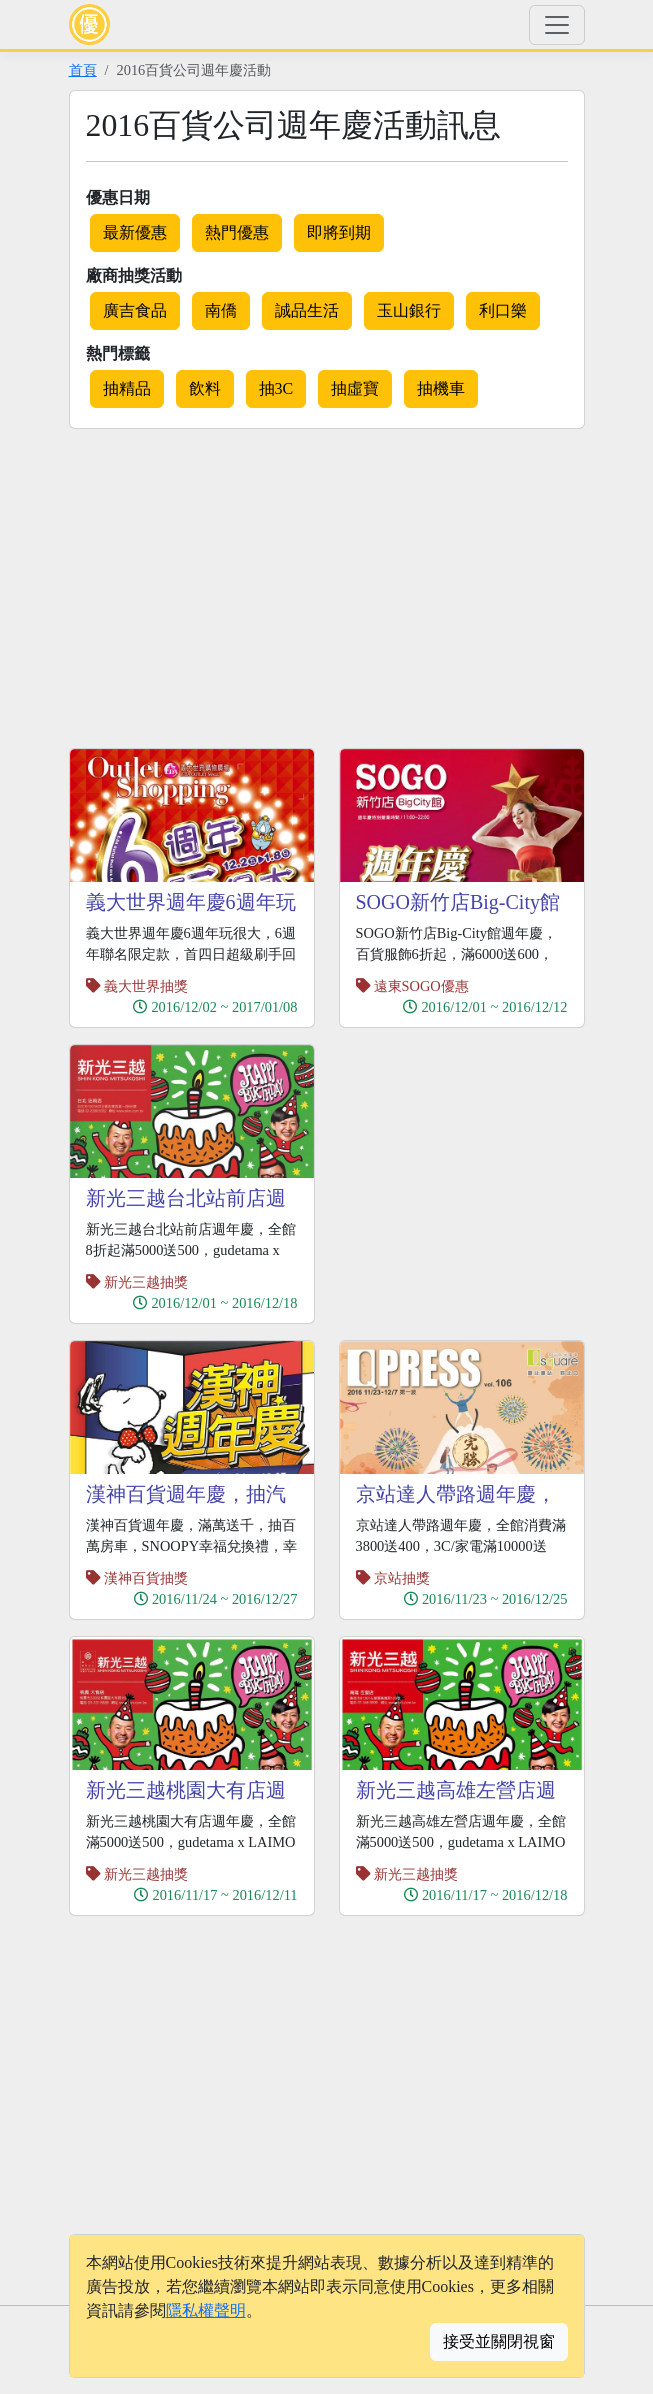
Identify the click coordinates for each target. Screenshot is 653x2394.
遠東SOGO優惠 (421, 986)
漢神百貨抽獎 (146, 1578)
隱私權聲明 (206, 2310)
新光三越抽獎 (146, 1282)
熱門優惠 (237, 232)
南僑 (221, 310)
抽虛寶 (355, 388)
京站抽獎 (402, 1578)
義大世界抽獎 (146, 986)
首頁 (83, 70)
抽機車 (441, 388)
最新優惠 (135, 232)
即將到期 (339, 232)
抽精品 (127, 388)
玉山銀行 (409, 310)
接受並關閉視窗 (499, 2341)
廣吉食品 (135, 310)
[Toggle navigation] (557, 25)
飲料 (205, 388)
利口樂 (503, 310)
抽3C (276, 388)
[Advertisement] (237, 585)
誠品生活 (307, 310)
